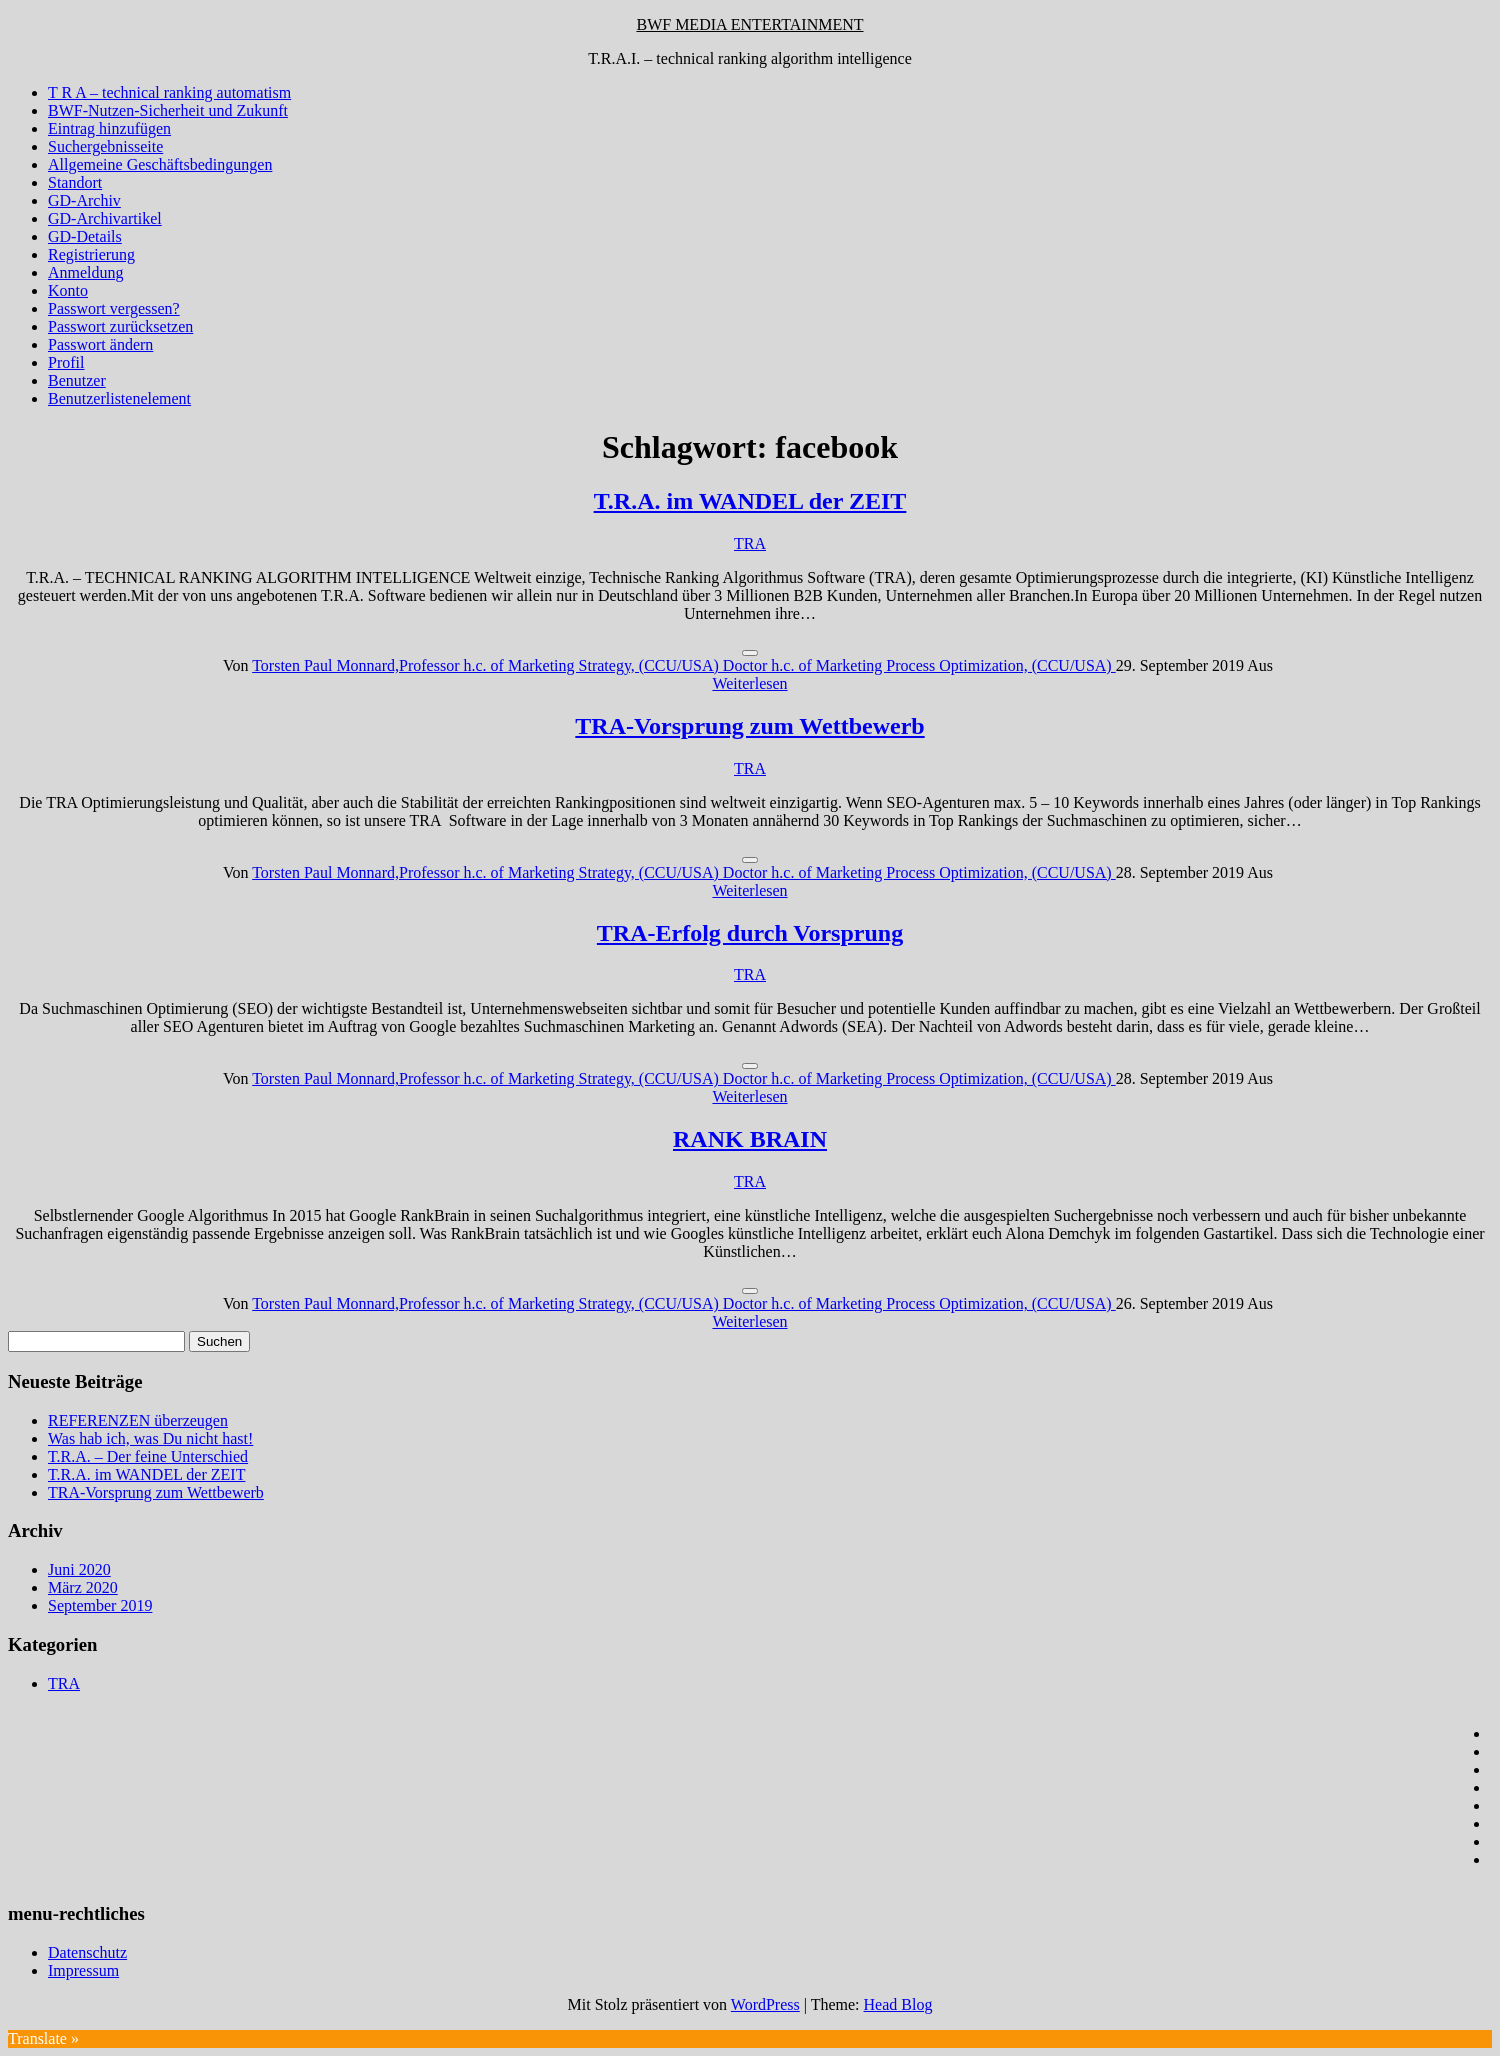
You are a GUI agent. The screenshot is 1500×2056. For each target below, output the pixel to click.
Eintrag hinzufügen (109, 128)
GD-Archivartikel (105, 218)
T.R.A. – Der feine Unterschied (148, 1456)
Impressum (83, 1970)
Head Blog (898, 2004)
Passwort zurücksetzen (120, 326)
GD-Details (85, 236)
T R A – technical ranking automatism (169, 92)
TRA (750, 543)
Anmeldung (86, 272)
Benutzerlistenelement (119, 398)
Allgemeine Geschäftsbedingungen (160, 164)
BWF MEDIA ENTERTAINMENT (749, 24)
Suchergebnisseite (105, 146)
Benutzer (77, 380)
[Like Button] (750, 653)
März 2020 (83, 1587)
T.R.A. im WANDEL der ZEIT (750, 501)
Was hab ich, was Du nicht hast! (150, 1438)
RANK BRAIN (750, 1139)
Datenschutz (87, 1952)
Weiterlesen (749, 683)
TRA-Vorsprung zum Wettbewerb (749, 726)
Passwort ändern (100, 344)
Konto (68, 290)
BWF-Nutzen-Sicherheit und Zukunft (168, 110)
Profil (66, 362)
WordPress (765, 2004)
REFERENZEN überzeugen (138, 1420)
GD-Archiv (84, 200)
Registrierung (91, 254)
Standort (75, 182)
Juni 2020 (79, 1569)
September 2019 (100, 1605)
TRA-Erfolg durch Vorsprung (750, 933)
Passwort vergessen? (114, 308)
